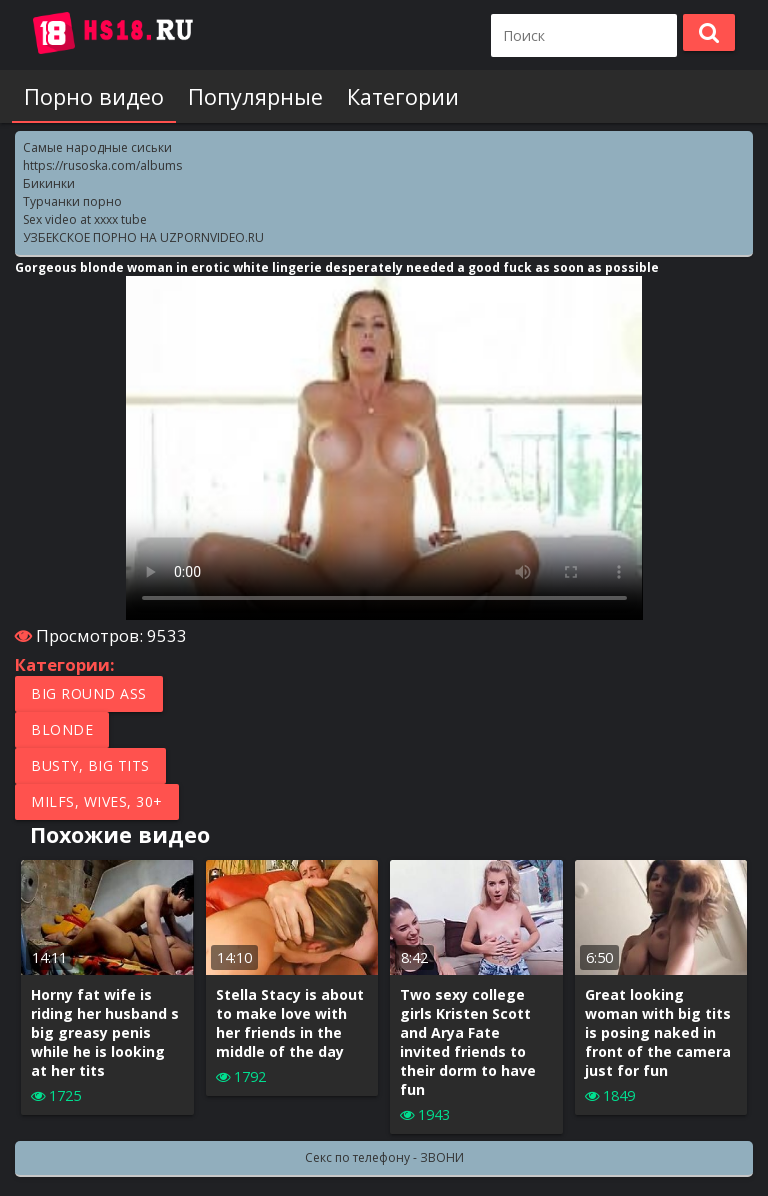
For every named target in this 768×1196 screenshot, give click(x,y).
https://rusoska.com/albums (102, 165)
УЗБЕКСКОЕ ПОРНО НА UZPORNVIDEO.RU (143, 237)
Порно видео (94, 96)
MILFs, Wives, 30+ (97, 801)
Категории (403, 96)
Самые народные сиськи (97, 147)
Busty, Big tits (90, 765)
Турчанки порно (72, 201)
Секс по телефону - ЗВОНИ (384, 1157)
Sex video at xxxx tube (85, 219)
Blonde (62, 729)
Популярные (255, 96)
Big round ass (89, 693)
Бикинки (49, 183)
